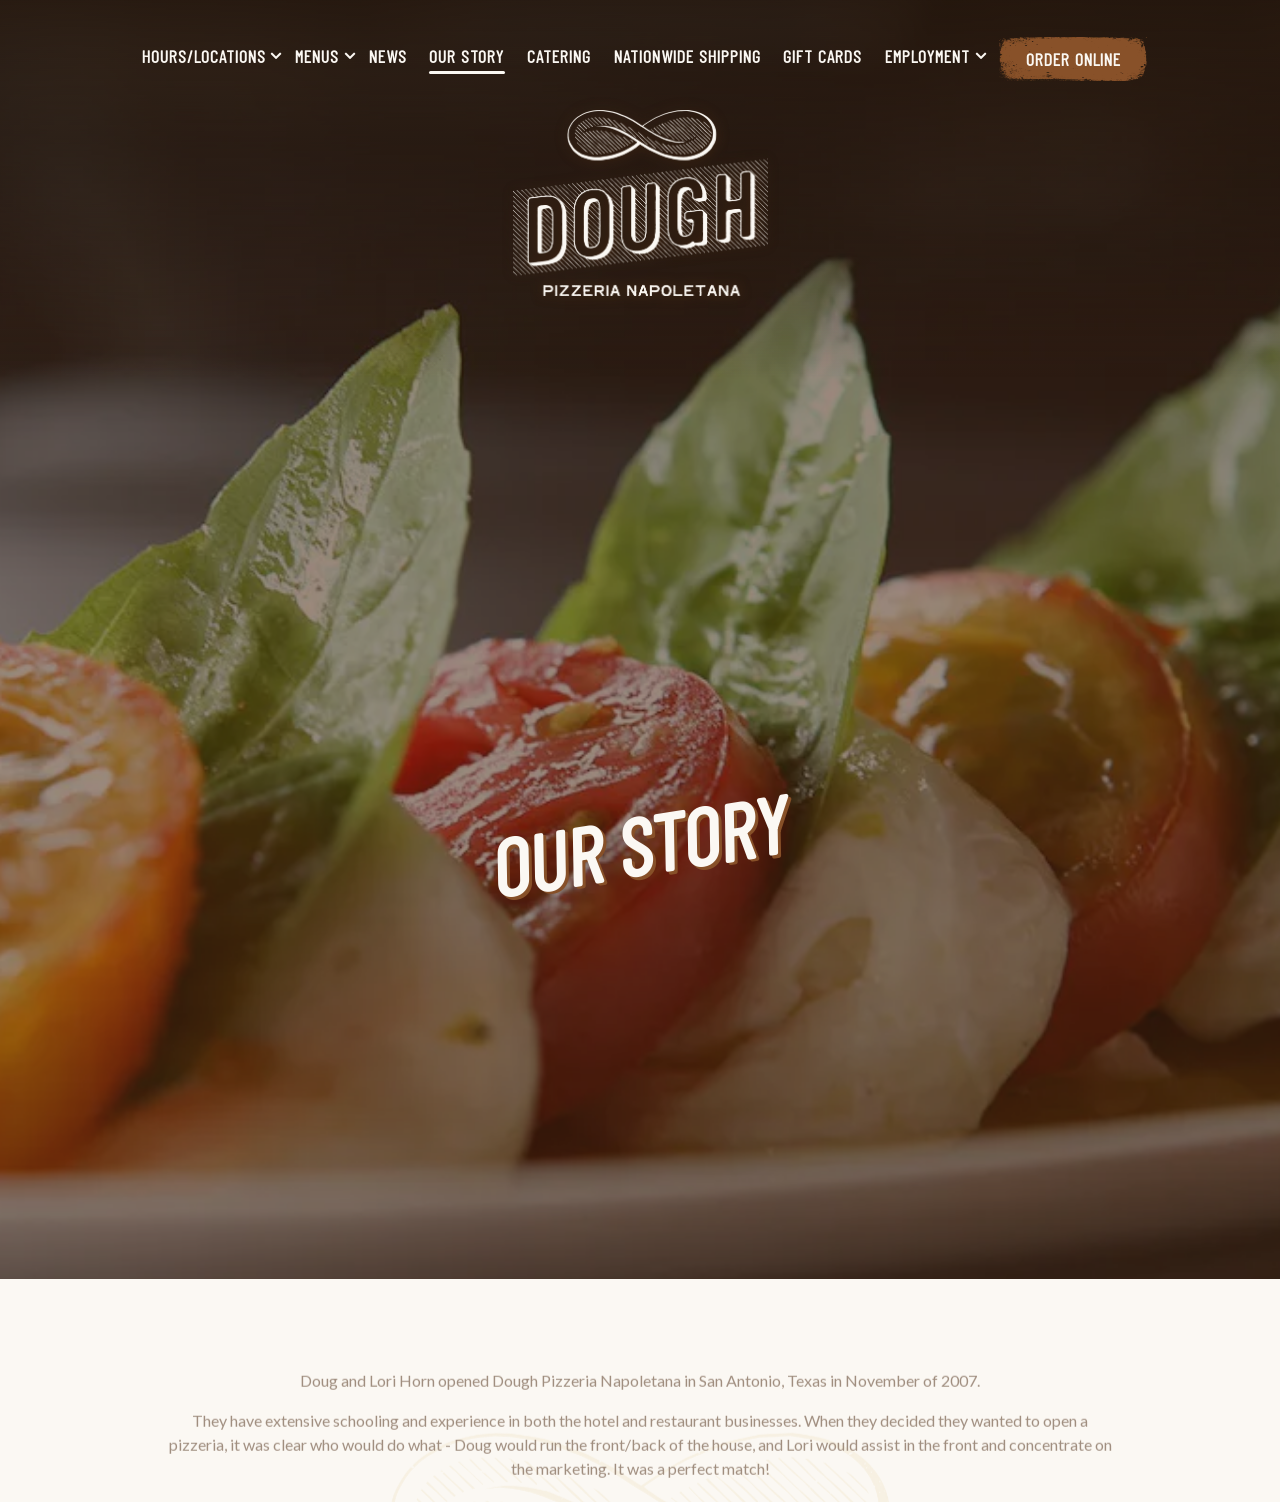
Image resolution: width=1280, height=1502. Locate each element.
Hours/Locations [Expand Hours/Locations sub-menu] (208, 54)
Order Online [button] (1073, 59)
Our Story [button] (466, 56)
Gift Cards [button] (822, 56)
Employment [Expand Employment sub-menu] (931, 54)
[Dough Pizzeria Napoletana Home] (640, 201)
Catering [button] (559, 56)
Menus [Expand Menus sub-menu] (321, 54)
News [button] (388, 56)
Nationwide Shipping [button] (687, 56)
